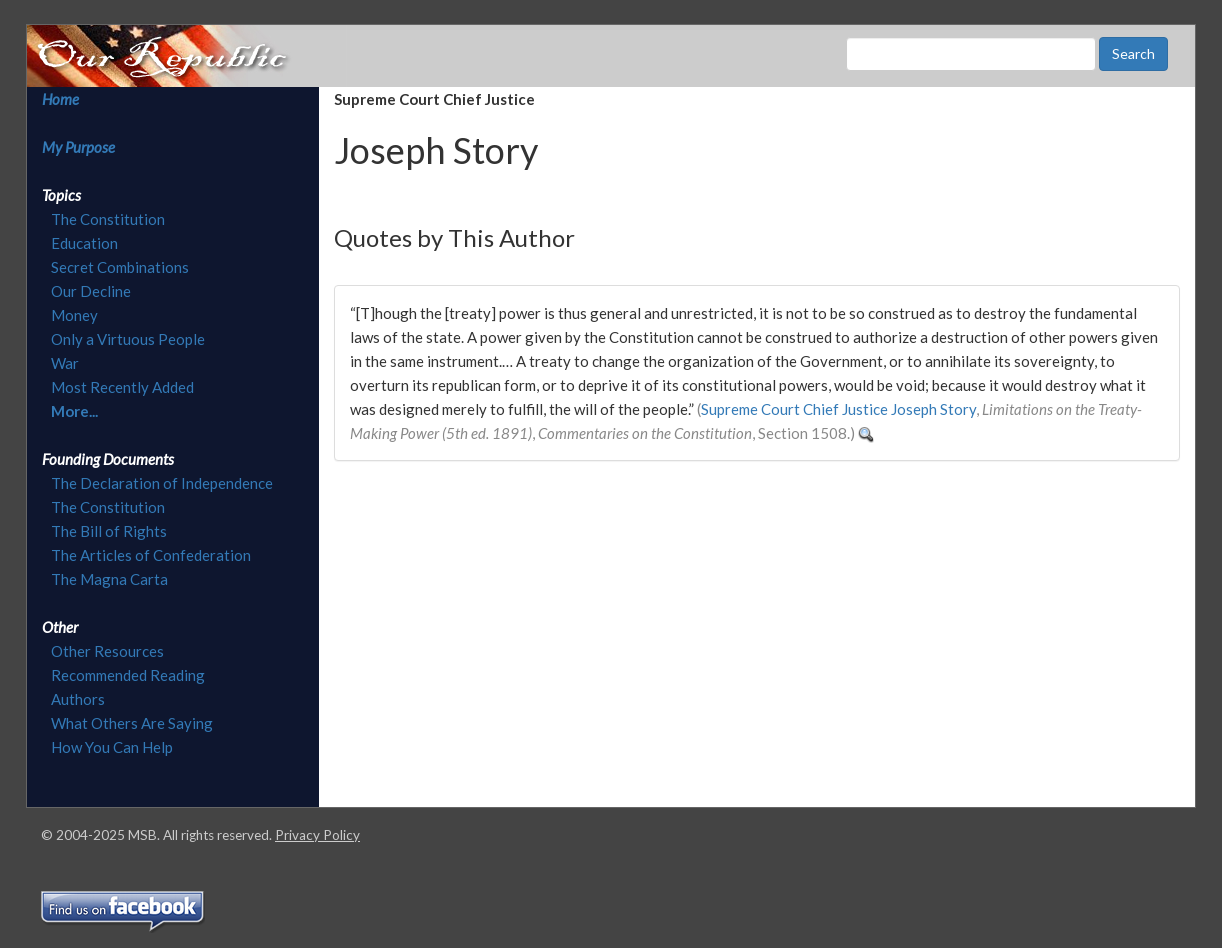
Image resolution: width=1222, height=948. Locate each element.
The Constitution (108, 219)
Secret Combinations (120, 267)
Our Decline (91, 291)
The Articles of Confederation (151, 555)
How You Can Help (112, 747)
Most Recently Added (122, 387)
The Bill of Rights (109, 531)
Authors (78, 699)
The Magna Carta (109, 579)
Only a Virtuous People (128, 339)
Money (74, 315)
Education (84, 243)
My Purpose (78, 147)
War (65, 363)
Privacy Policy (317, 835)
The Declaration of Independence (162, 483)
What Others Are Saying (132, 723)
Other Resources (107, 651)
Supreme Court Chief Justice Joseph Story (838, 409)
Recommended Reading (128, 675)
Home (60, 99)
